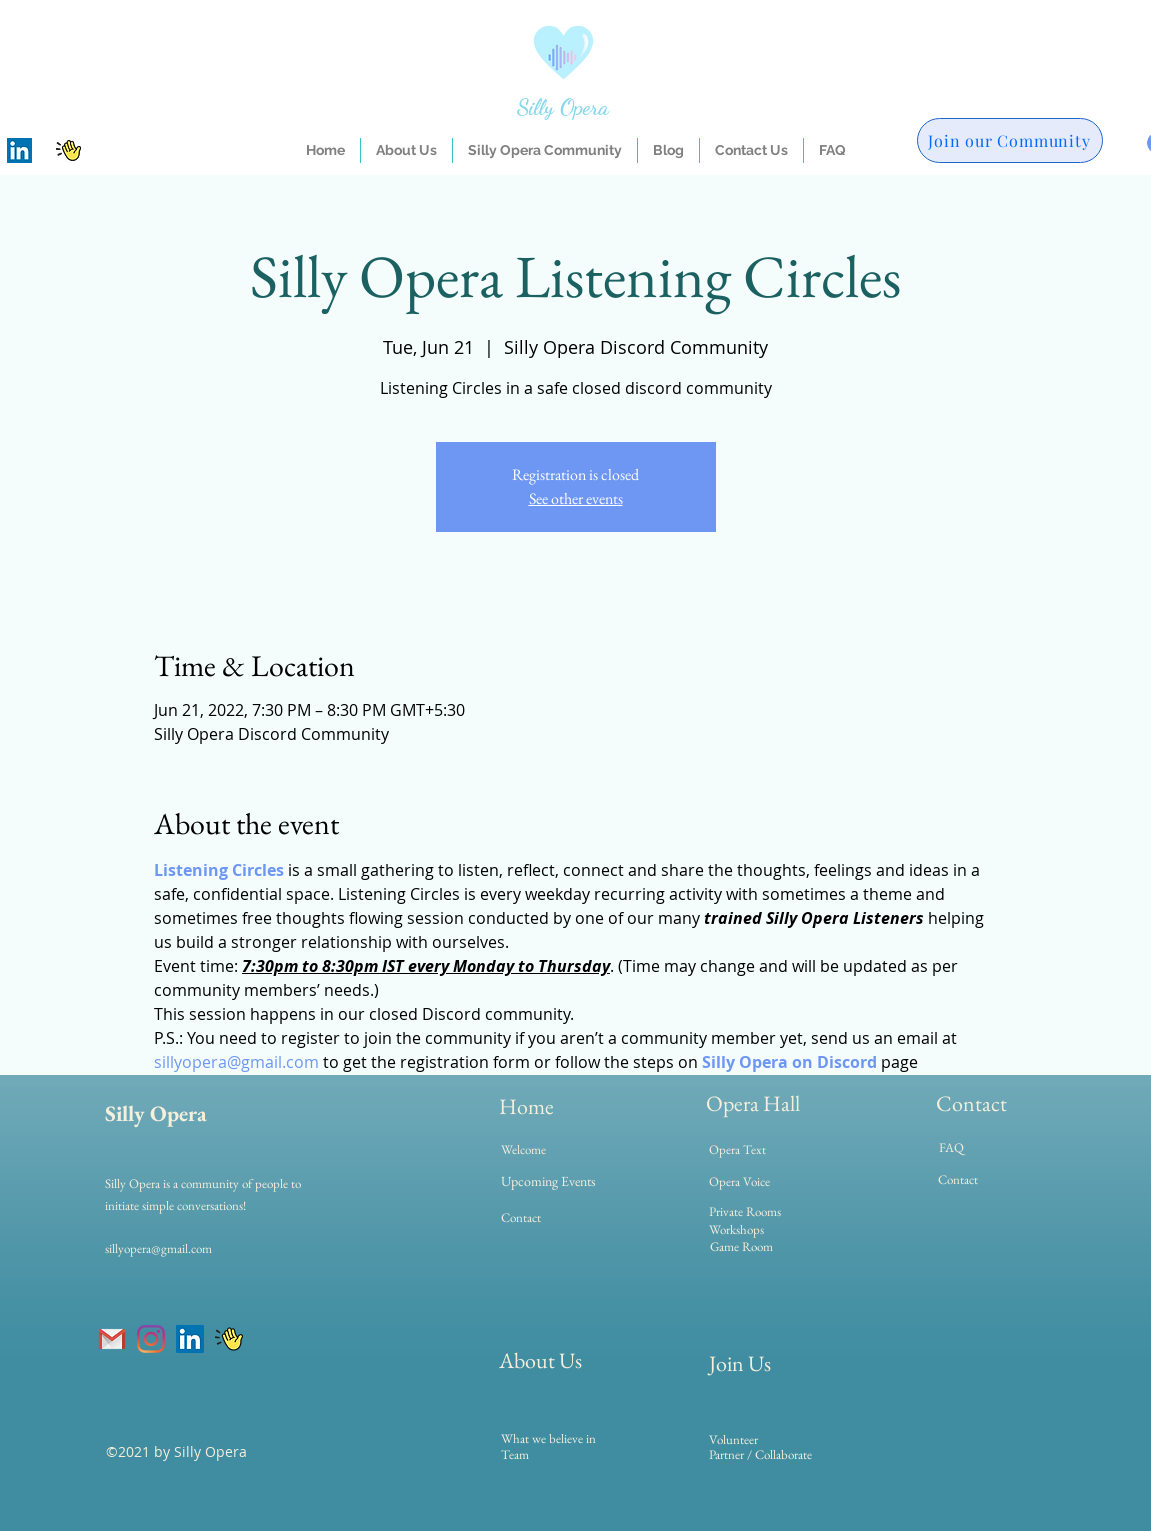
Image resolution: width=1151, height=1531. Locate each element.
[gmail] (112, 1339)
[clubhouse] (68, 150)
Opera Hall (753, 1103)
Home (526, 1106)
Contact (971, 1103)
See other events (576, 498)
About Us (540, 1360)
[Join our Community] (1010, 140)
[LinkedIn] (19, 150)
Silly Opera (563, 107)
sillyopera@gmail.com (158, 1248)
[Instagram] (151, 1339)
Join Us (740, 1363)
